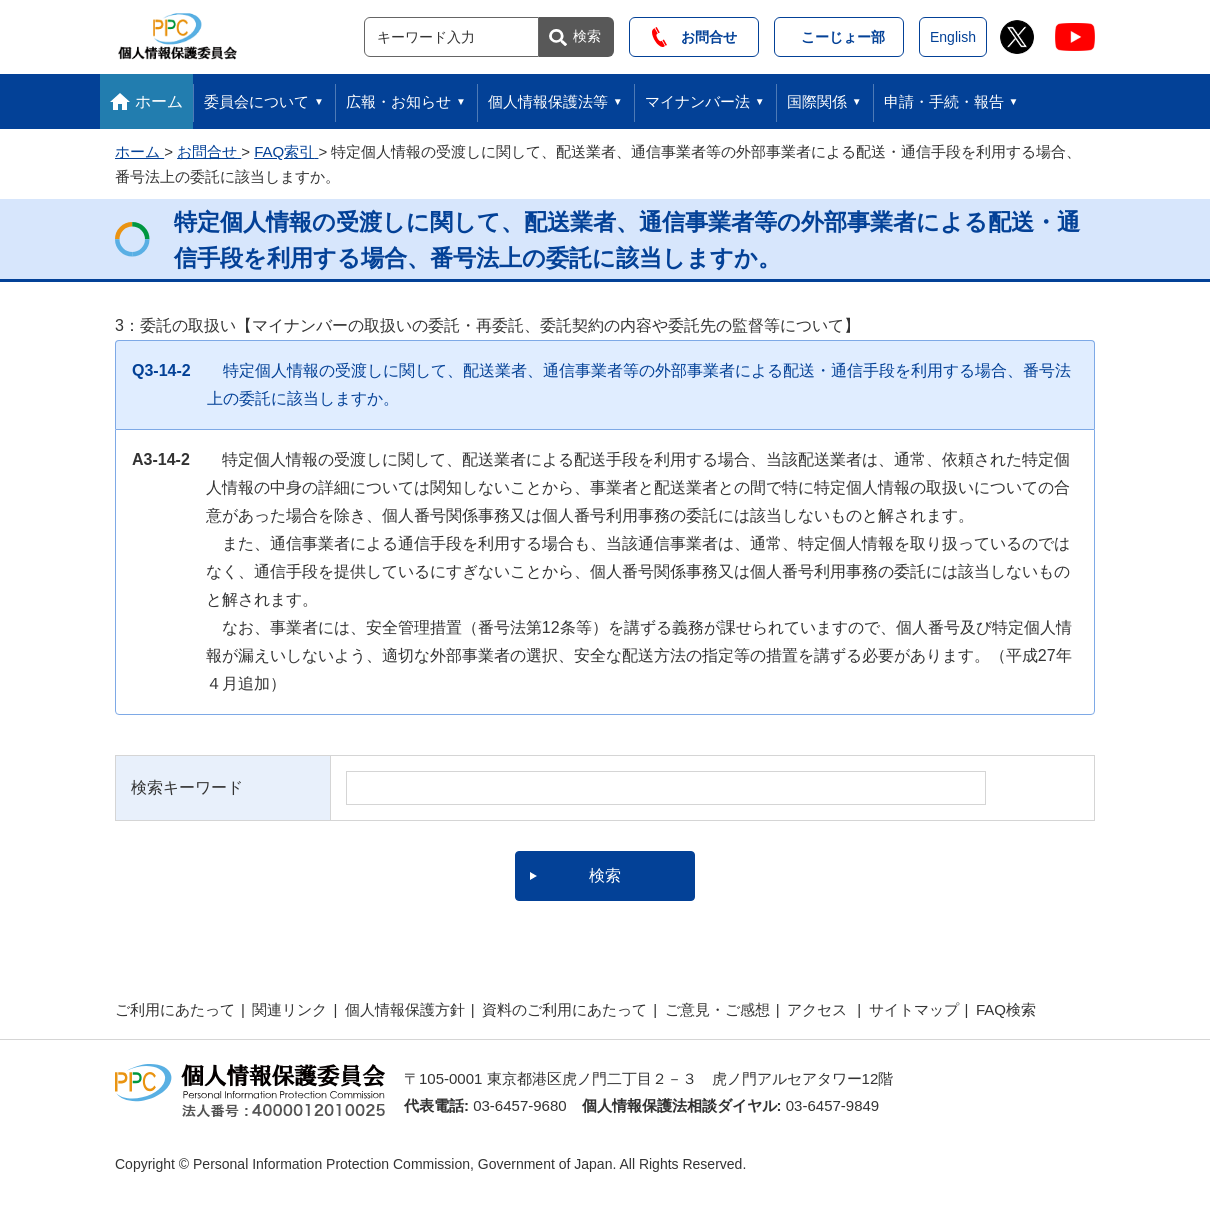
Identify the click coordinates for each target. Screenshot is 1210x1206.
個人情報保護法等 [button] (548, 101)
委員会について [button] (256, 101)
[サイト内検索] (451, 37)
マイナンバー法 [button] (697, 101)
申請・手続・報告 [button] (944, 101)
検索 (587, 36)
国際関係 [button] (817, 101)
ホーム (159, 101)
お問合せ (694, 37)
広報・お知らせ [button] (398, 101)
